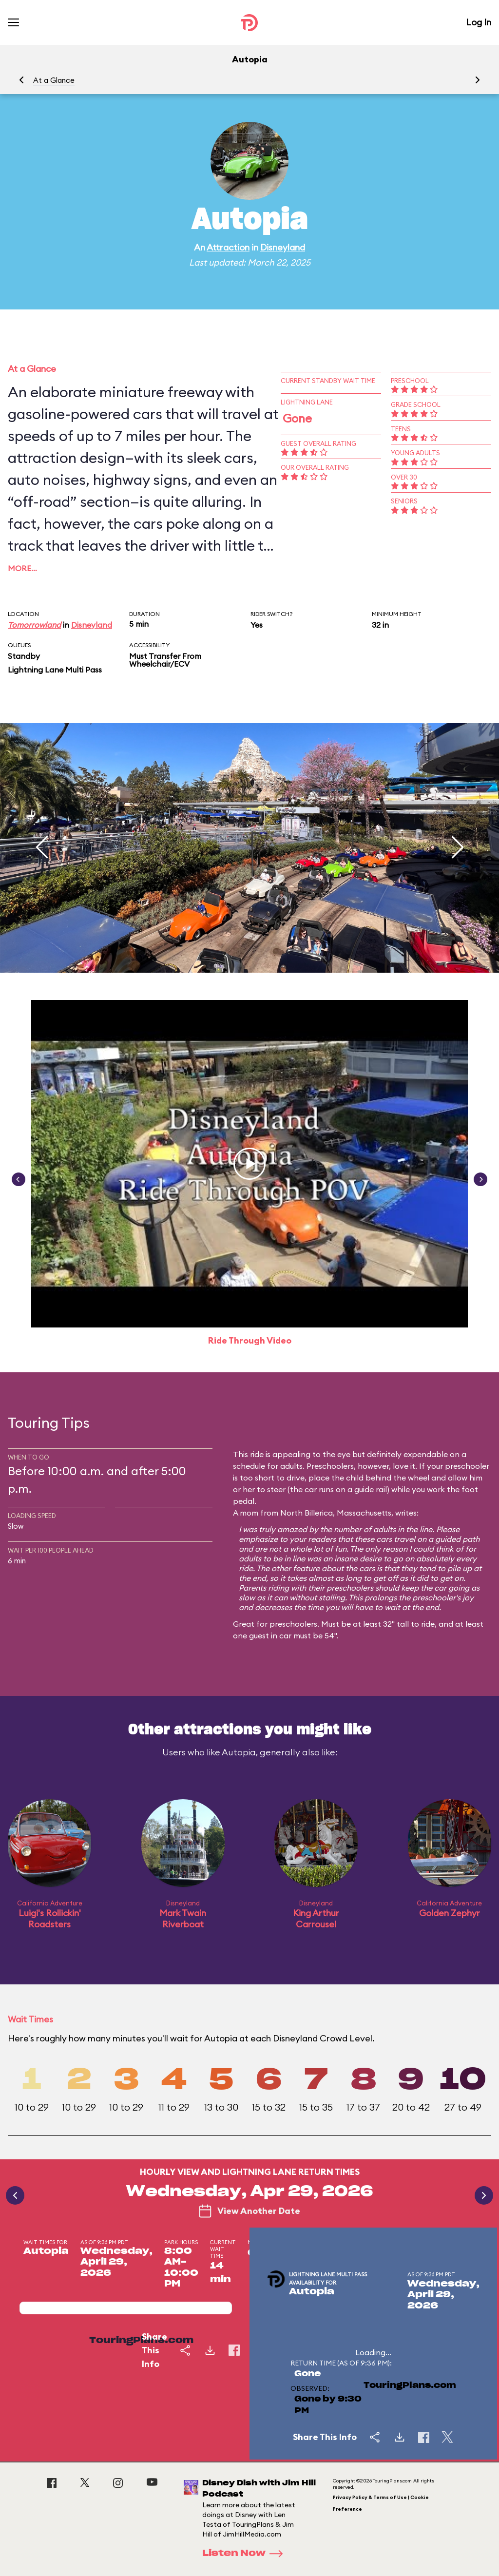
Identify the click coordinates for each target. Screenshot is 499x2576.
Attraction (228, 247)
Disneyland (282, 247)
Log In (478, 22)
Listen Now (245, 2553)
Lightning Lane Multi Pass (55, 669)
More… (22, 568)
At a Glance (54, 80)
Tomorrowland (34, 625)
